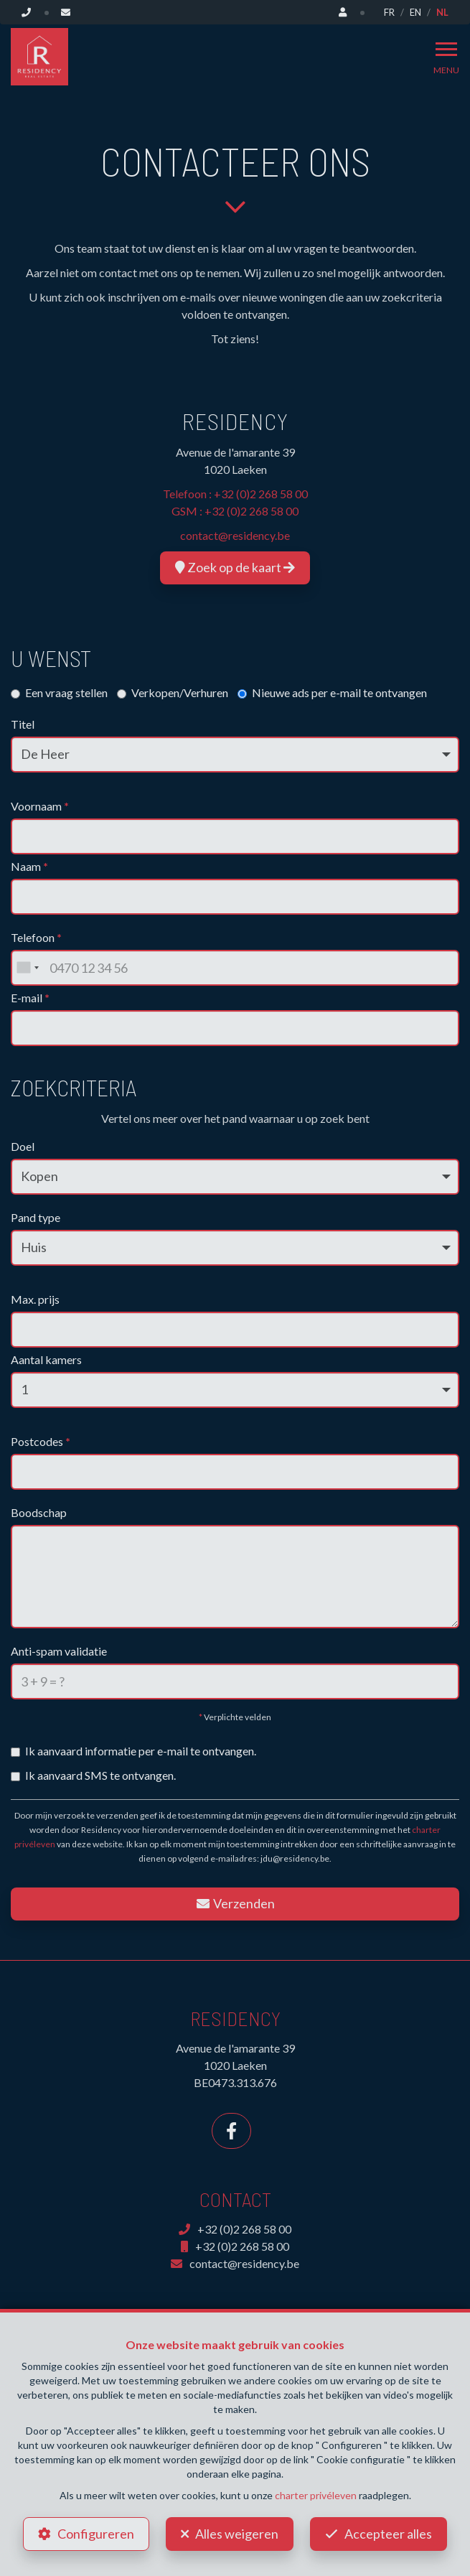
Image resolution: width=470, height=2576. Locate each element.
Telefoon (36, 937)
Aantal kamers (46, 1359)
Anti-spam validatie (59, 1651)
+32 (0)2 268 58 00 (261, 493)
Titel (22, 724)
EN (415, 12)
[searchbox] (20, 1467)
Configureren (95, 2534)
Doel (22, 1146)
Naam (29, 866)
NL (442, 12)
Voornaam (40, 806)
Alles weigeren (236, 2534)
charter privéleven (316, 2495)
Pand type (35, 1217)
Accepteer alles (388, 2534)
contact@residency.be (235, 535)
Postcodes (40, 1441)
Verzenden (235, 1903)
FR (389, 12)
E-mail (30, 997)
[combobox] (27, 968)
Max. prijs (35, 1299)
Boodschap (39, 1512)
